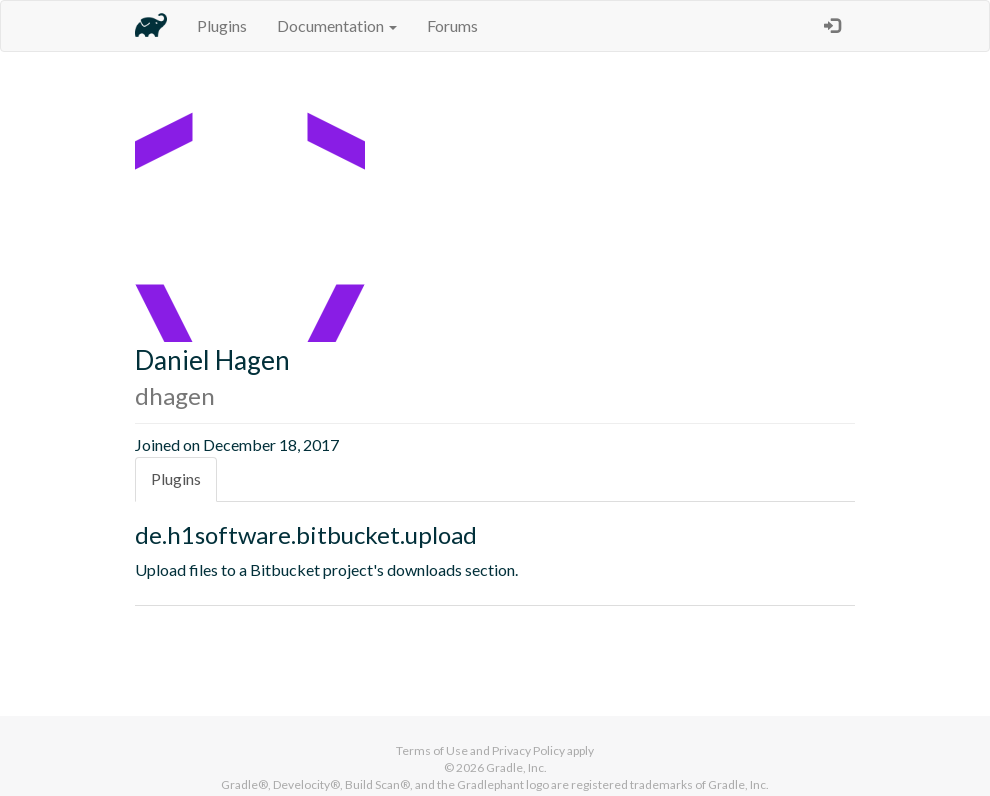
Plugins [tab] (176, 478)
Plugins (222, 25)
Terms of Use (432, 750)
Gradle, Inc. (516, 767)
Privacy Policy (528, 750)
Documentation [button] (337, 25)
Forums (452, 25)
